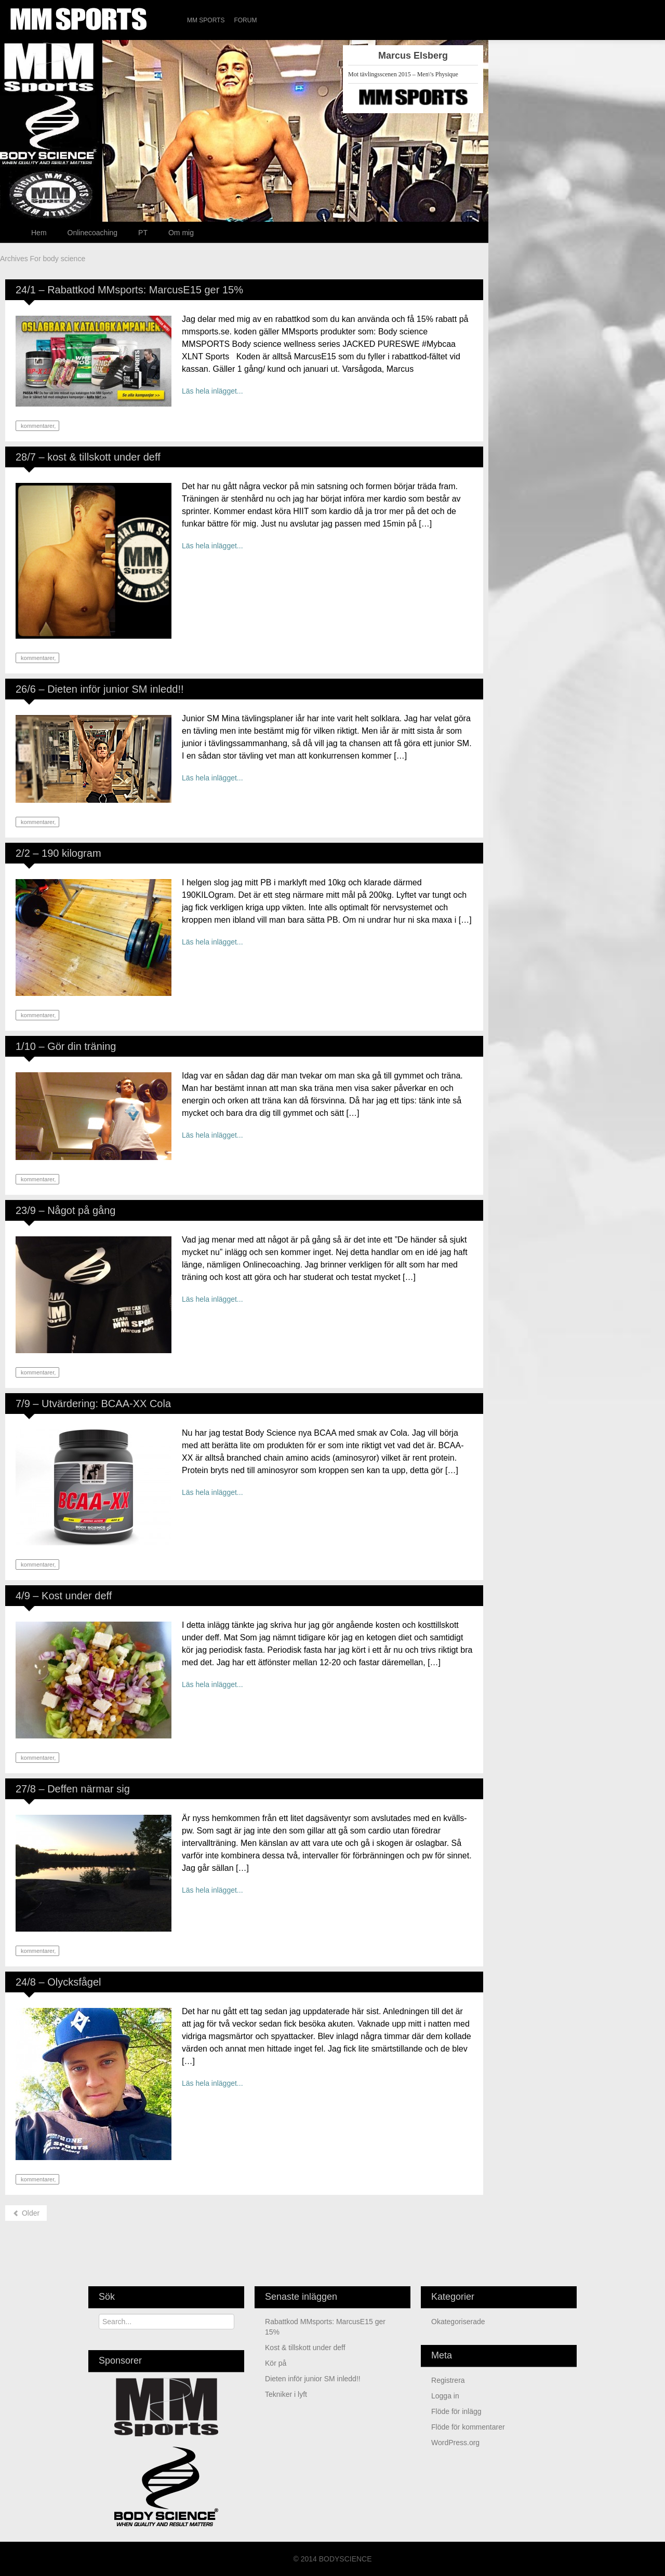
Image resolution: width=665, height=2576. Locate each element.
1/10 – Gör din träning (66, 1046)
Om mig (181, 232)
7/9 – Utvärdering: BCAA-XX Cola (93, 1403)
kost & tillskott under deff (305, 2347)
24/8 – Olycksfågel (58, 1982)
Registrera (448, 2380)
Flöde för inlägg (456, 2411)
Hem (39, 232)
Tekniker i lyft (286, 2394)
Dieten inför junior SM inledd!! (313, 2379)
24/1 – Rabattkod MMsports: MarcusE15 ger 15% (129, 289)
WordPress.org (455, 2442)
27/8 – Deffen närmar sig (73, 1789)
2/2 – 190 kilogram (58, 853)
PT (143, 232)
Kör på (275, 2363)
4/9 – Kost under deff (64, 1595)
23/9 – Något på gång (65, 1210)
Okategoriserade (458, 2321)
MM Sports (205, 20)
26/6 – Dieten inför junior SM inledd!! (100, 689)
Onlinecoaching (93, 232)
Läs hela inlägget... (212, 391)
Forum (245, 20)
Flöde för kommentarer (468, 2427)
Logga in (445, 2396)
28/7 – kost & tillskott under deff (88, 457)
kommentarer (36, 426)
